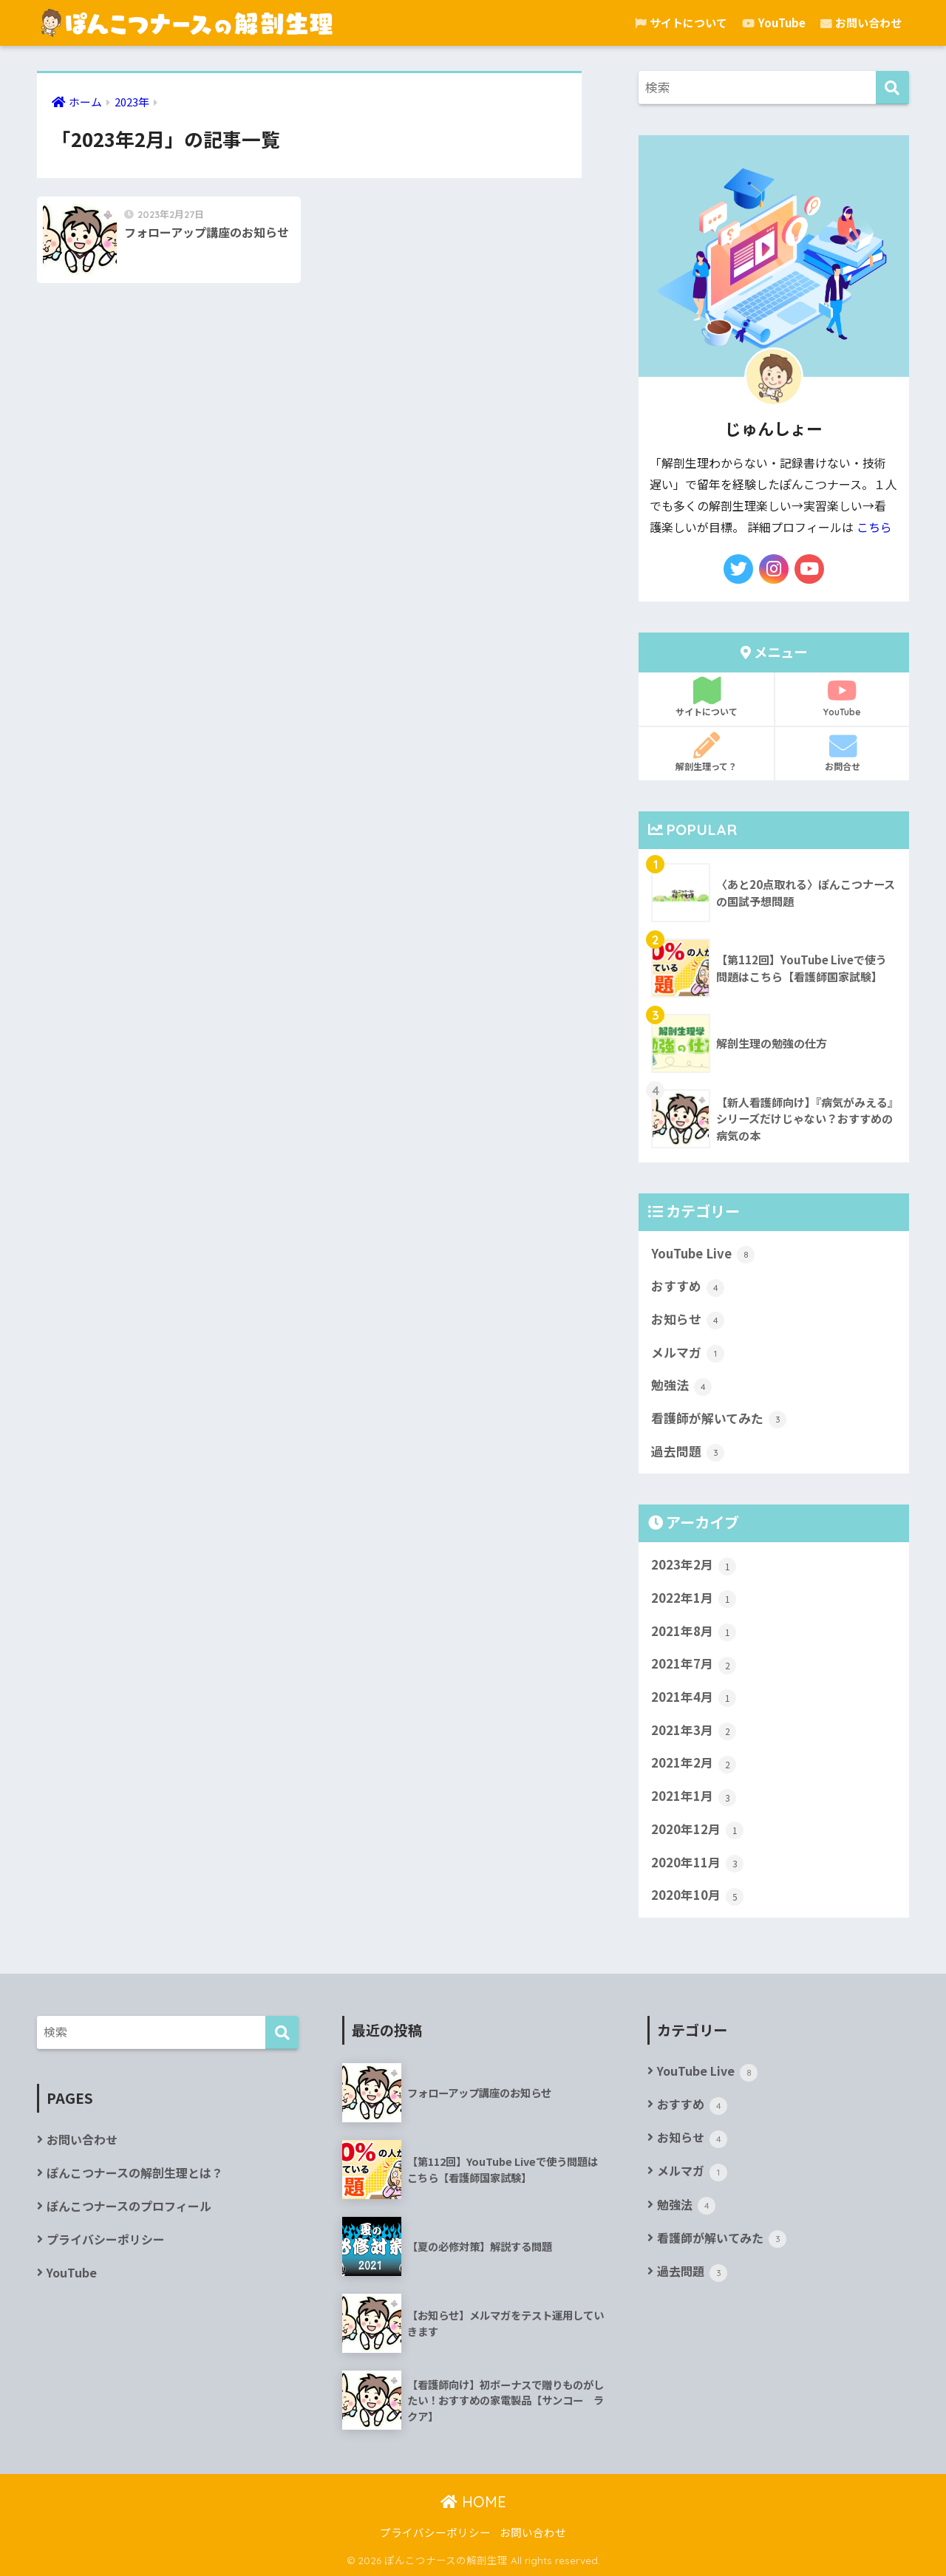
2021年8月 (693, 1631)
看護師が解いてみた (718, 1418)
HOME (473, 2501)
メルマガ (687, 1353)
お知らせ (687, 1319)
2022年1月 (693, 1598)
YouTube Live (703, 1254)
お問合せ (842, 752)
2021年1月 (693, 1796)
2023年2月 (693, 1565)
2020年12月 (697, 1829)
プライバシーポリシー (106, 2239)
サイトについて (681, 22)
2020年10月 (697, 1895)
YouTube (774, 22)
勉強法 (681, 1385)
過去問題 (687, 1452)
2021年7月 (693, 1664)
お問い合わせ (861, 22)
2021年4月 (693, 1697)
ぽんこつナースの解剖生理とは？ (135, 2172)
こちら (874, 527)
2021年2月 (693, 1763)
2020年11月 (697, 1863)
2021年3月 (693, 1730)
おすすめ (687, 1286)
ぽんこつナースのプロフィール (129, 2206)
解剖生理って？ (706, 752)
